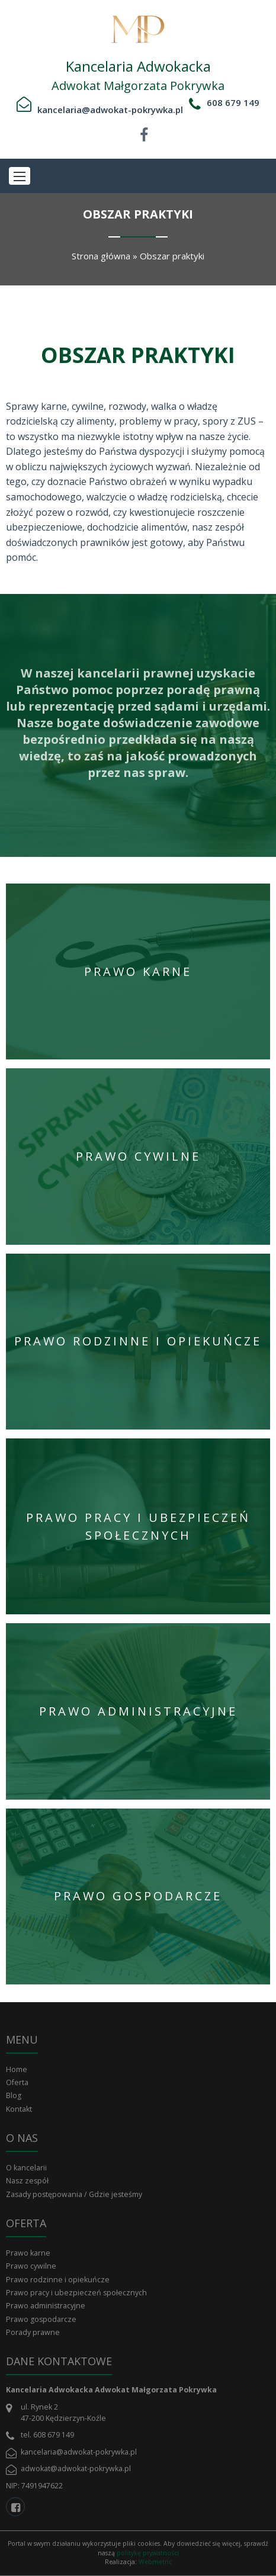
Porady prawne (33, 2332)
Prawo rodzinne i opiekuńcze (58, 2280)
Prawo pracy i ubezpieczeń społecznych (76, 2293)
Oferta (17, 2082)
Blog (13, 2095)
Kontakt (19, 2109)
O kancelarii (26, 2168)
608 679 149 (233, 102)
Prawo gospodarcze (41, 2319)
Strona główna (101, 256)
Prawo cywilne (31, 2266)
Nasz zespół (27, 2181)
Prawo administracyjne (45, 2306)
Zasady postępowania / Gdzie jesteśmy (74, 2194)
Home (16, 2069)
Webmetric (155, 2562)
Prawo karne (28, 2253)
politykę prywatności (148, 2553)
